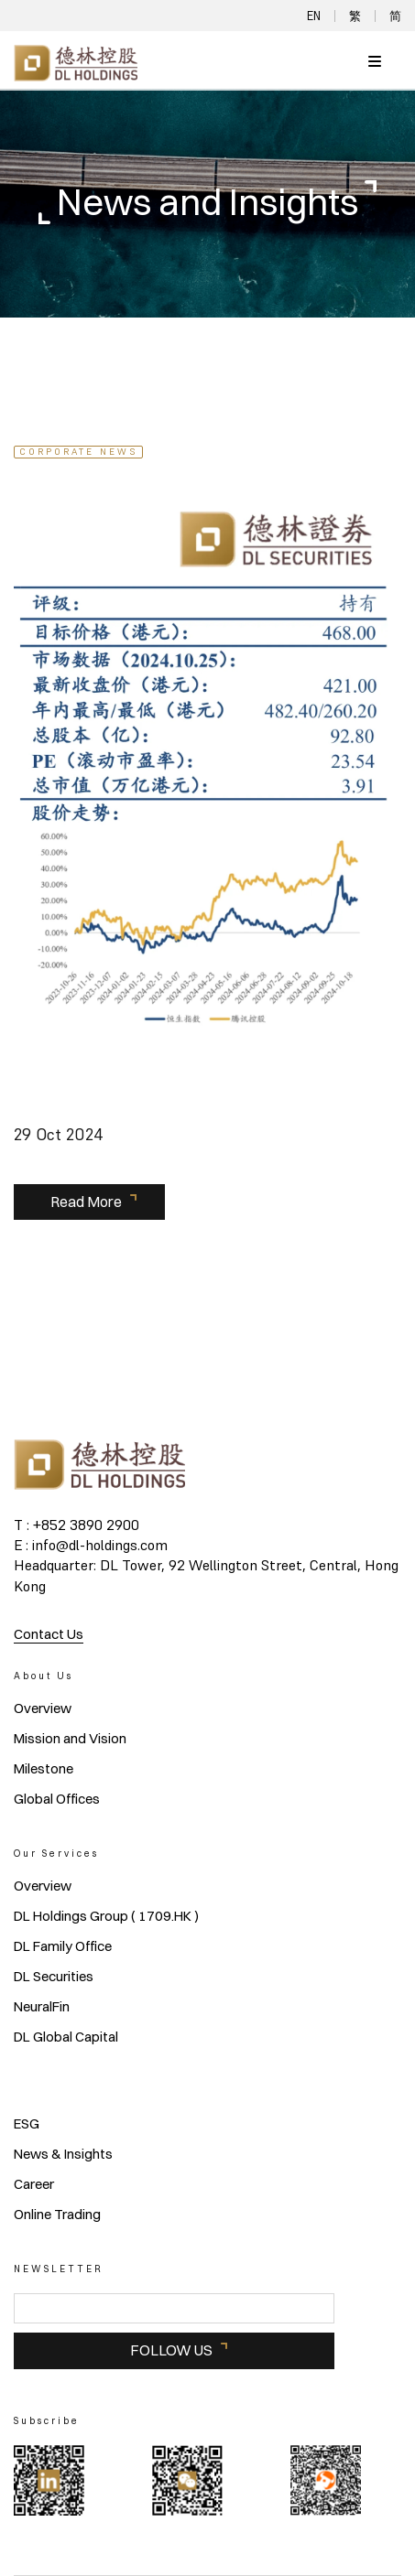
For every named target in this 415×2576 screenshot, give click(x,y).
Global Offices (57, 1799)
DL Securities (53, 1976)
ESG (26, 2124)
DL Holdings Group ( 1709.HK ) (106, 1916)
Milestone (43, 1769)
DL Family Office (63, 1946)
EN (314, 16)
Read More (86, 1201)
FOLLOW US (171, 2350)
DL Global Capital (66, 2037)
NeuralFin (42, 2007)
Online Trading (57, 2214)
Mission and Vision (70, 1738)
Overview (42, 1708)
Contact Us (48, 1634)
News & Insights (63, 2154)
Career (34, 2184)
